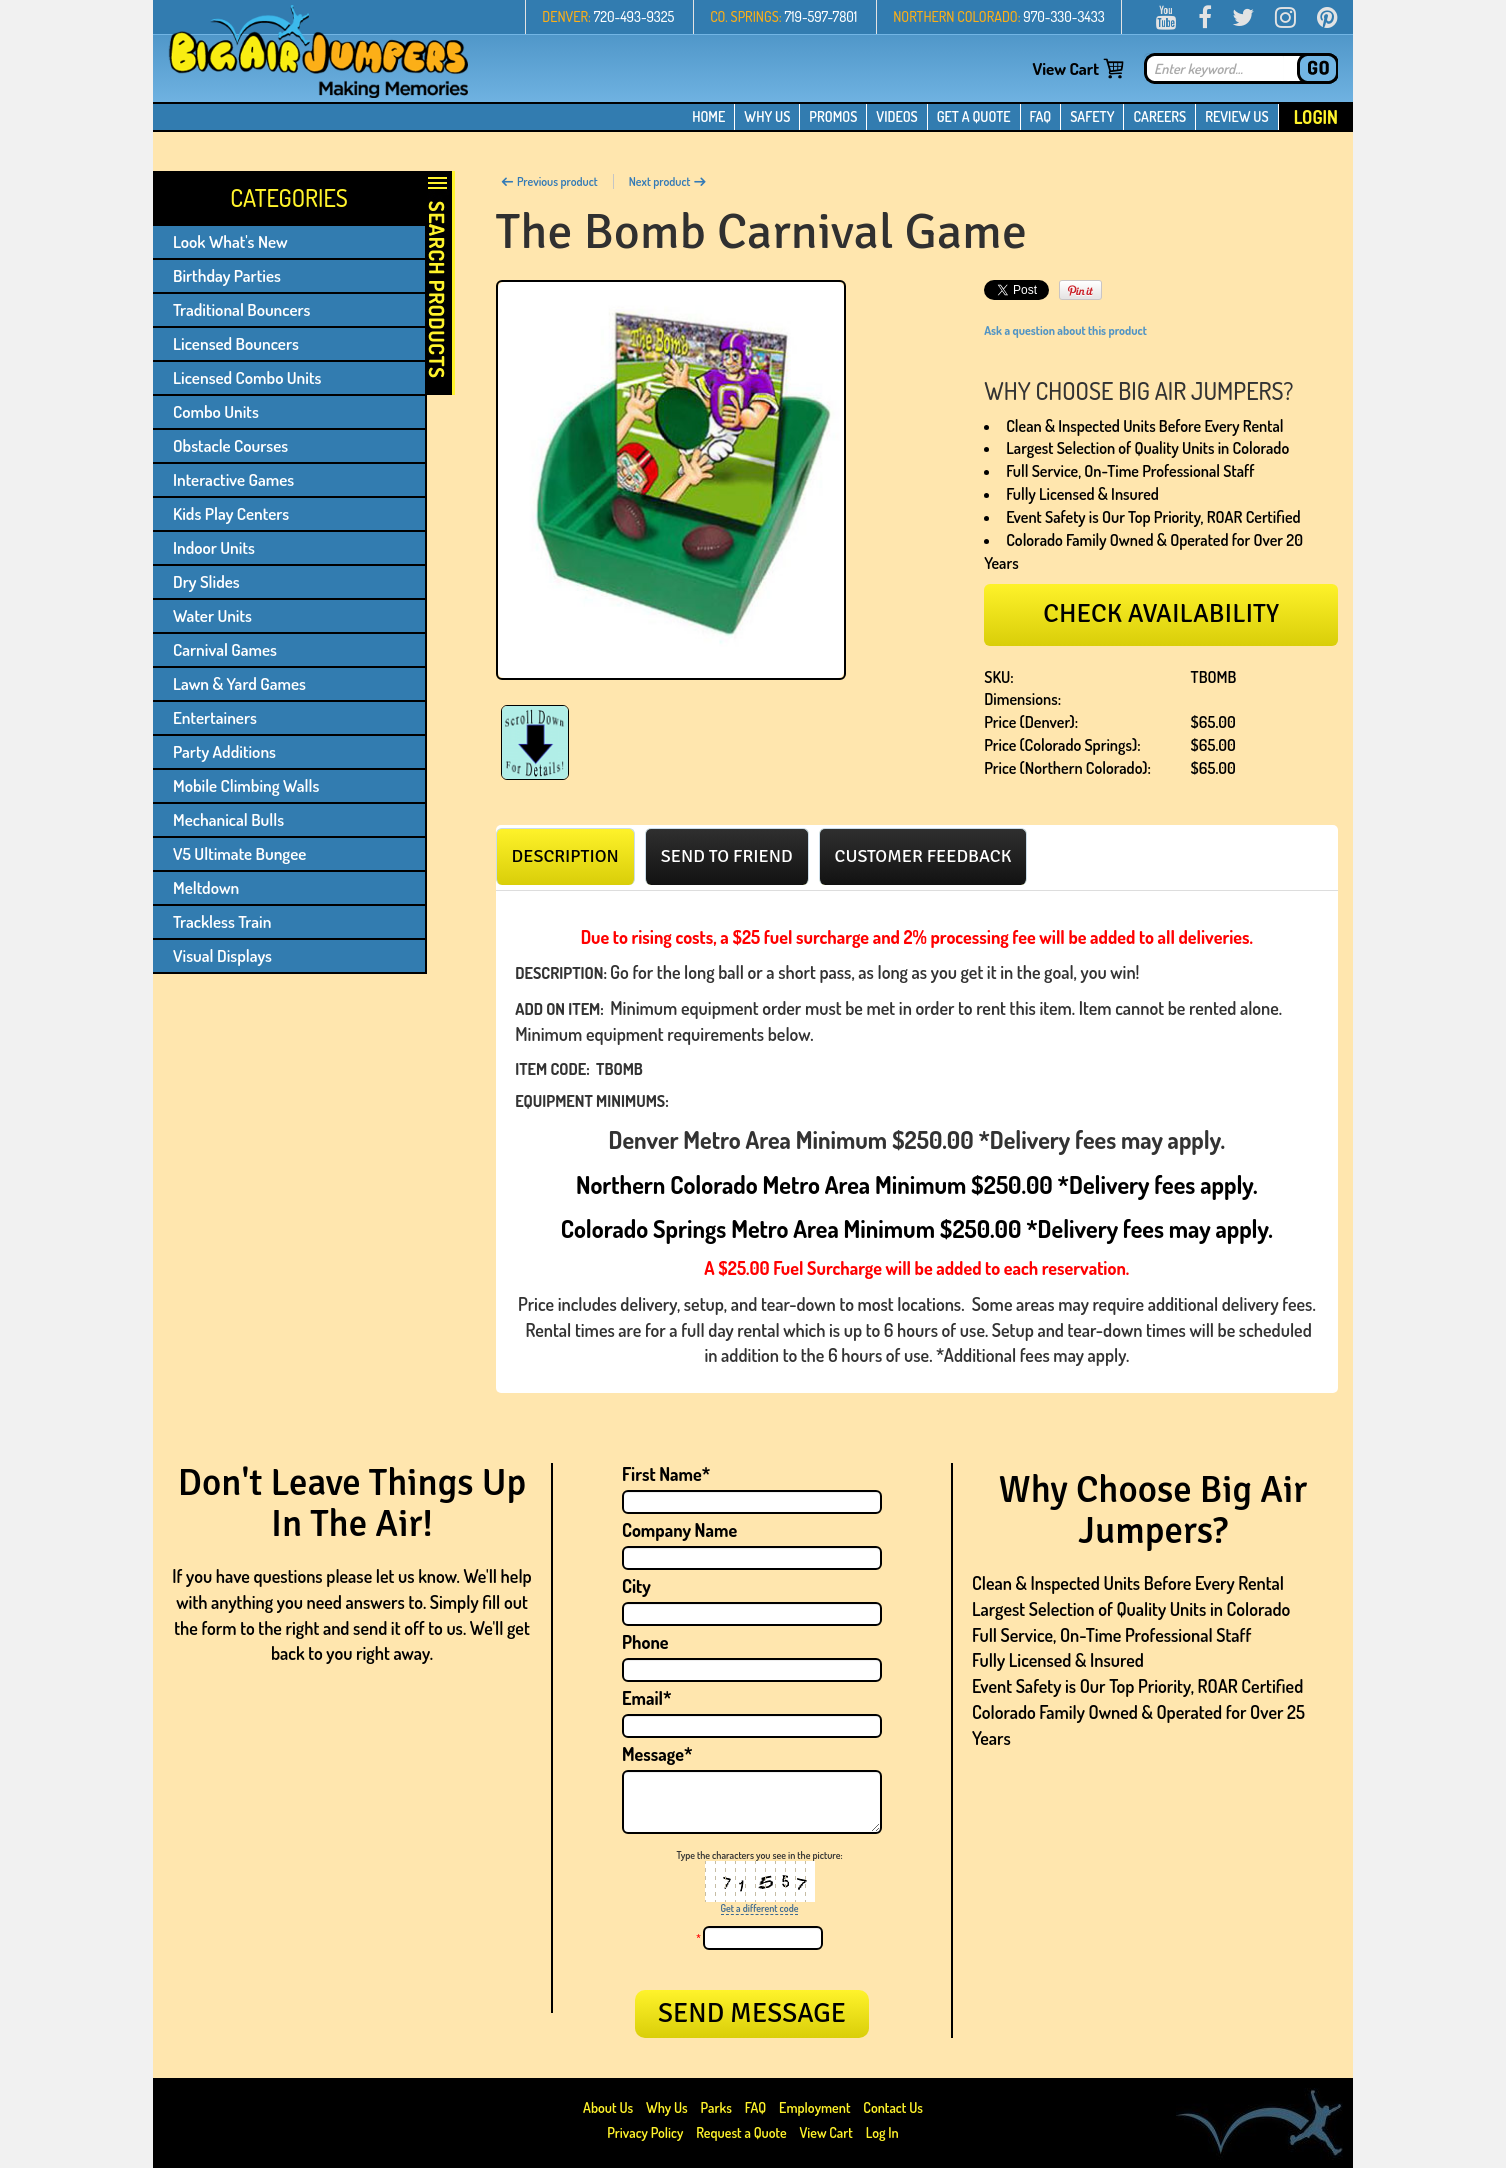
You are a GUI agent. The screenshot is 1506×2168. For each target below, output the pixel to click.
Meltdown (206, 887)
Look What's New (230, 241)
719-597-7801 (820, 16)
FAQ (1041, 116)
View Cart (1065, 68)
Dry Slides (206, 581)
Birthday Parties (227, 275)
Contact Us (893, 2107)
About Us (609, 2107)
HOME (708, 116)
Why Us (667, 2107)
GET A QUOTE (974, 116)
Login (1316, 117)
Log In (882, 2132)
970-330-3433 (1063, 16)
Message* (657, 1754)
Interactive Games (233, 479)
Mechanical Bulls (228, 819)
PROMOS (833, 116)
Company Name (679, 1530)
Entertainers (215, 717)
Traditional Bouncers (241, 309)
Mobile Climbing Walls (246, 785)
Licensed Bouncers (236, 343)
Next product (668, 181)
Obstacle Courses (230, 445)
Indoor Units (214, 547)
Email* (647, 1698)
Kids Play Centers (231, 513)
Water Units (212, 615)
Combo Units (216, 411)
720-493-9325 (634, 16)
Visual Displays (222, 955)
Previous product (549, 181)
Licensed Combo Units (247, 377)
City (636, 1586)
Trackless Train (222, 921)
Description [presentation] (565, 856)
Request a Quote (742, 2132)
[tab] (565, 856)
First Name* (666, 1474)
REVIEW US (1236, 116)
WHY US (767, 116)
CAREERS (1159, 116)
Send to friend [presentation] (727, 856)
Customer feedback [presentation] (923, 856)
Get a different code (760, 1908)
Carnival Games (225, 649)
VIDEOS (896, 116)
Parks (718, 2107)
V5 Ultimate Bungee (239, 853)
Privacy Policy (645, 2132)
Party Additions (224, 751)
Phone (645, 1642)
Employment (814, 2107)
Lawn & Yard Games (239, 683)
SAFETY (1092, 116)
